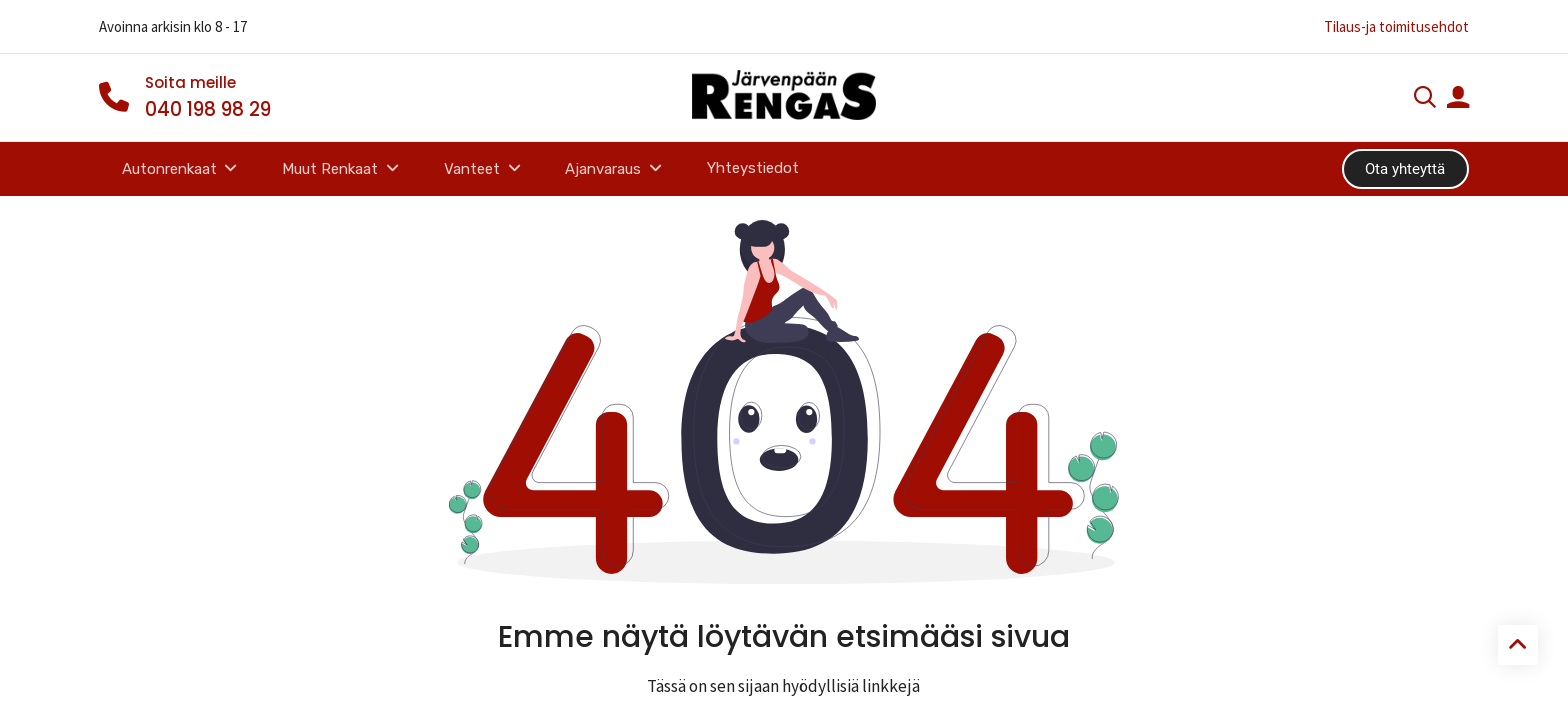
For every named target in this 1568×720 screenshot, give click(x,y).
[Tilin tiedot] (1458, 99)
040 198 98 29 (208, 109)
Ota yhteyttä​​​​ (1405, 169)
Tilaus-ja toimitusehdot (1396, 26)
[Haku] (1425, 99)
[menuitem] (753, 168)
